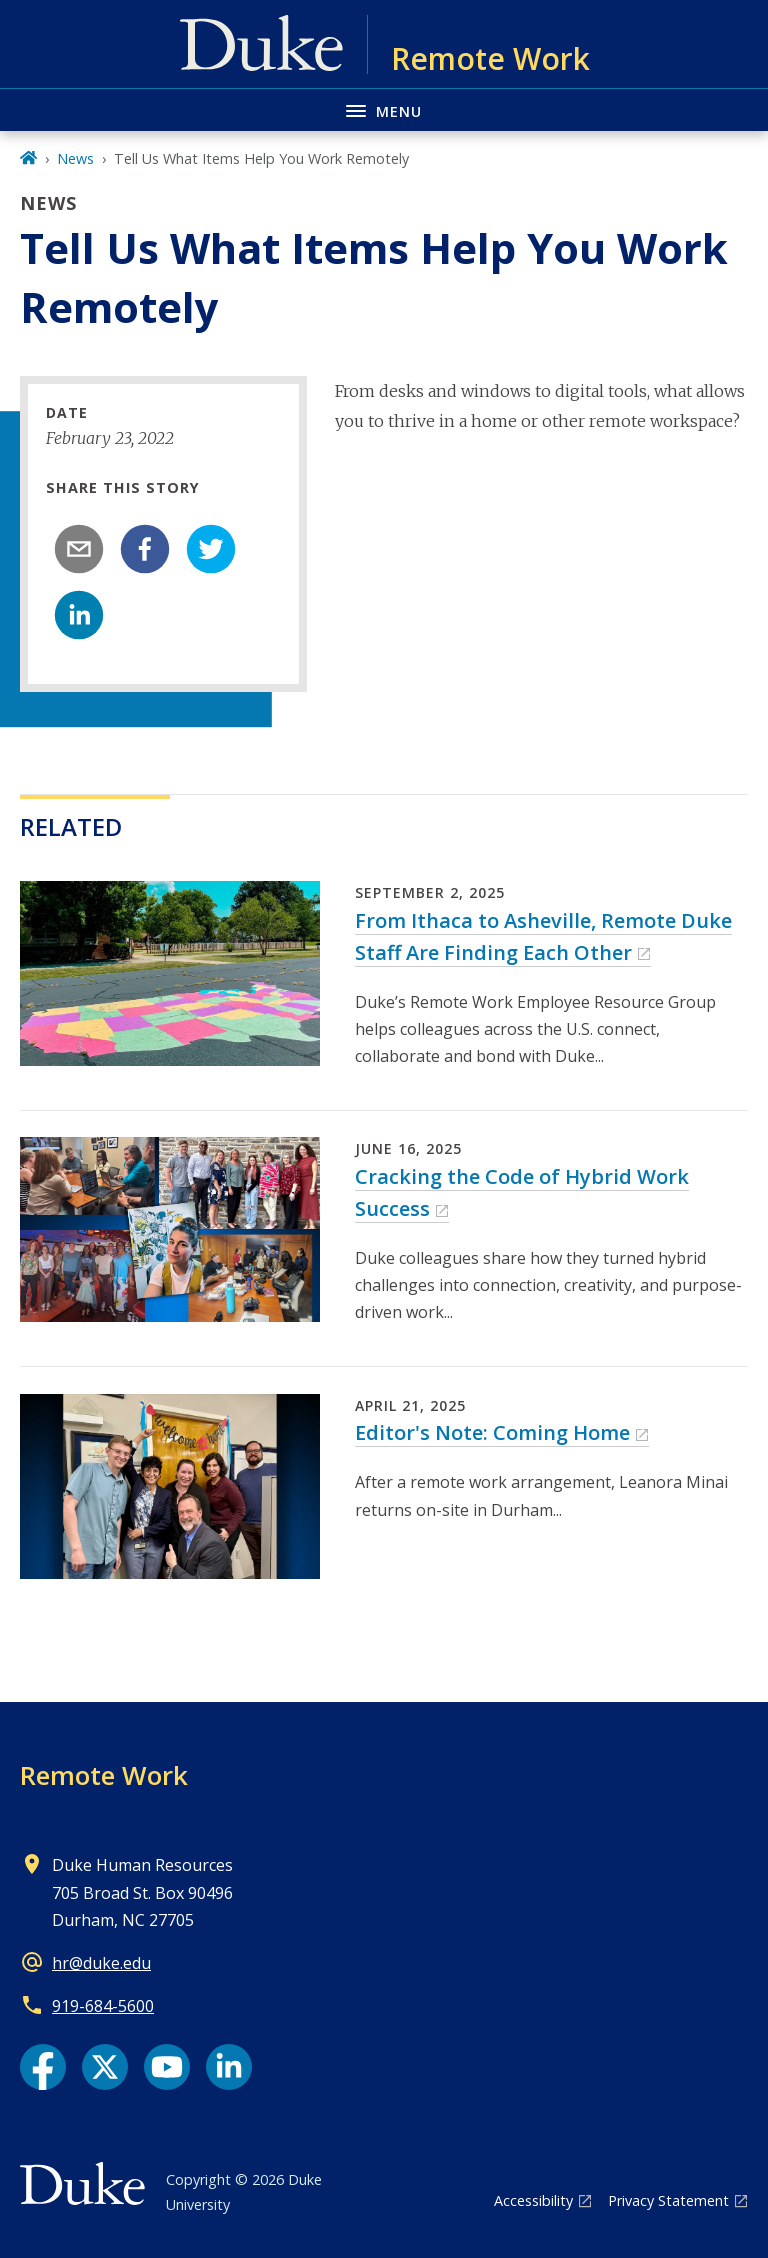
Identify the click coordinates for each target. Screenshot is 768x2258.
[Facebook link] (43, 2067)
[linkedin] (79, 615)
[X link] (105, 2067)
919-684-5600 (103, 2006)
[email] (79, 549)
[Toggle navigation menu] (384, 109)
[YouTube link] (167, 2067)
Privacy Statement (668, 2200)
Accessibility (533, 2200)
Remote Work (104, 1775)
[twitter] (211, 549)
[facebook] (145, 549)
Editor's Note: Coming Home (492, 1432)
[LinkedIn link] (229, 2067)
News (75, 158)
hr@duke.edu (101, 1963)
